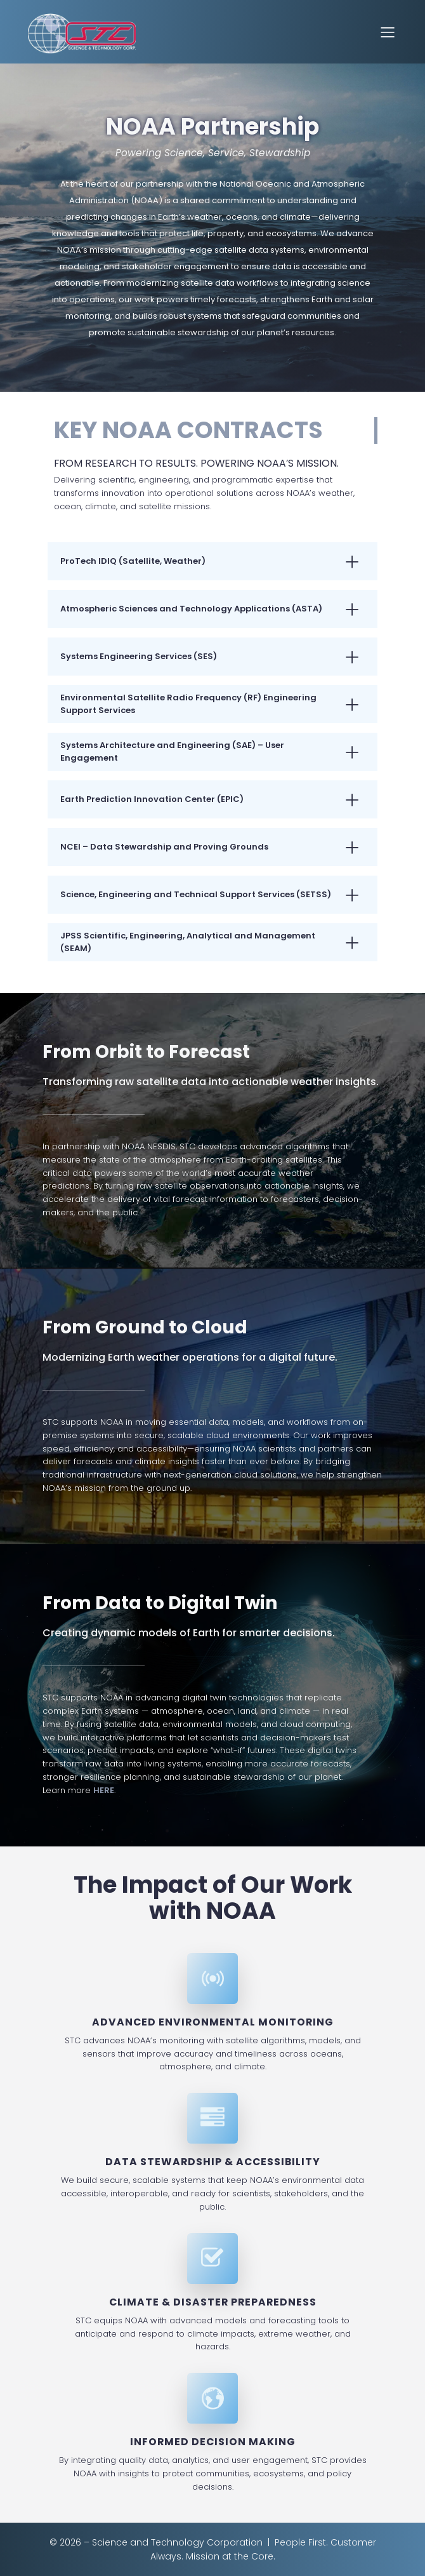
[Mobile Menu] (388, 31)
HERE (103, 1790)
